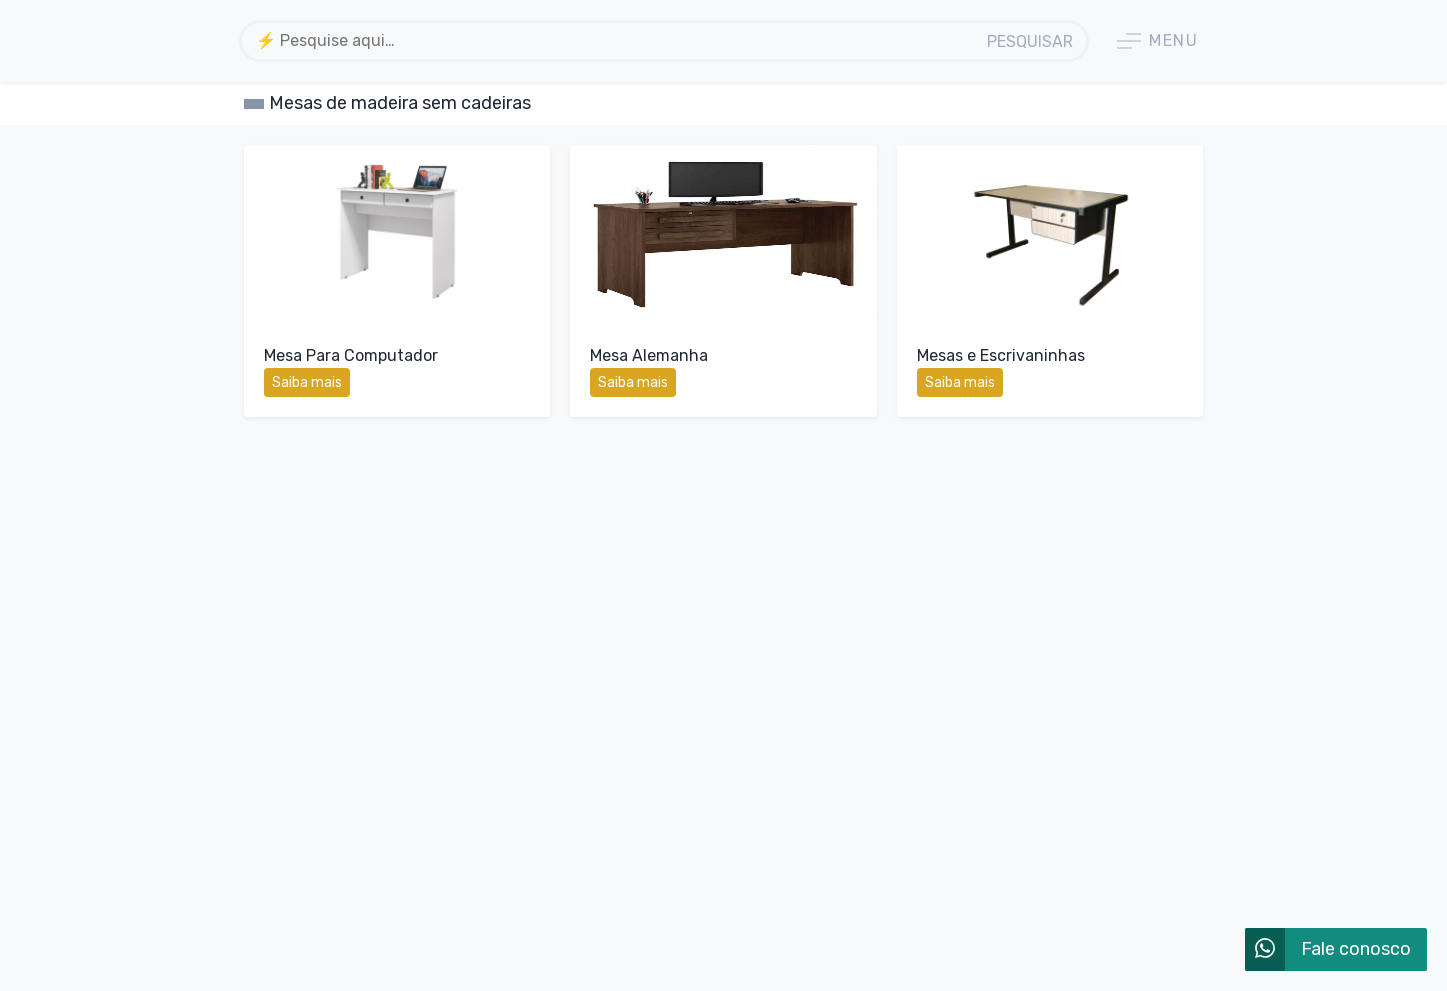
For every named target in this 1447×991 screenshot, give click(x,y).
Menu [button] (1157, 41)
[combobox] (609, 41)
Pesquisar (1030, 41)
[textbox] (609, 40)
